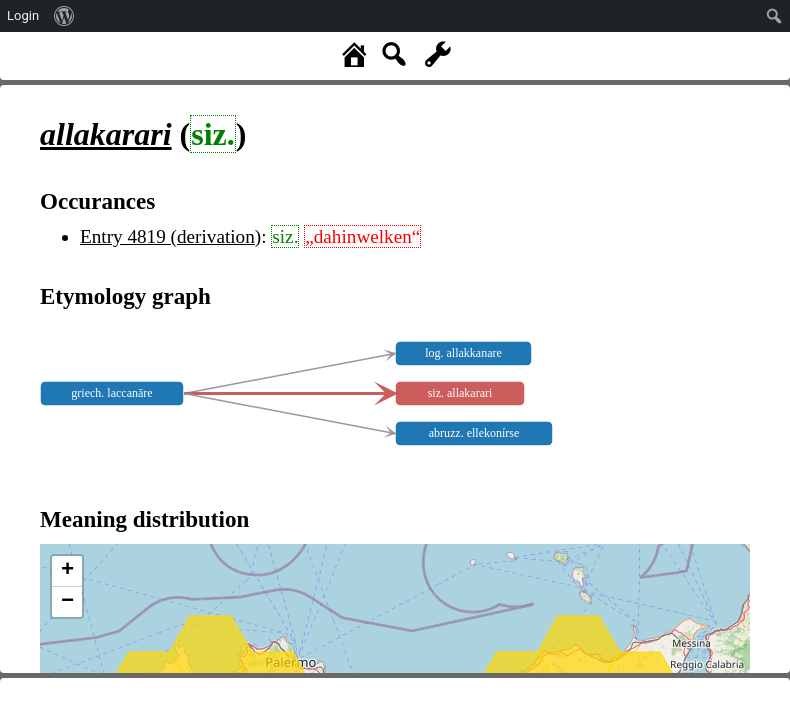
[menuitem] (64, 16)
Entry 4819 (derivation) (170, 236)
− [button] (67, 602)
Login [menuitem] (23, 15)
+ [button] (67, 571)
